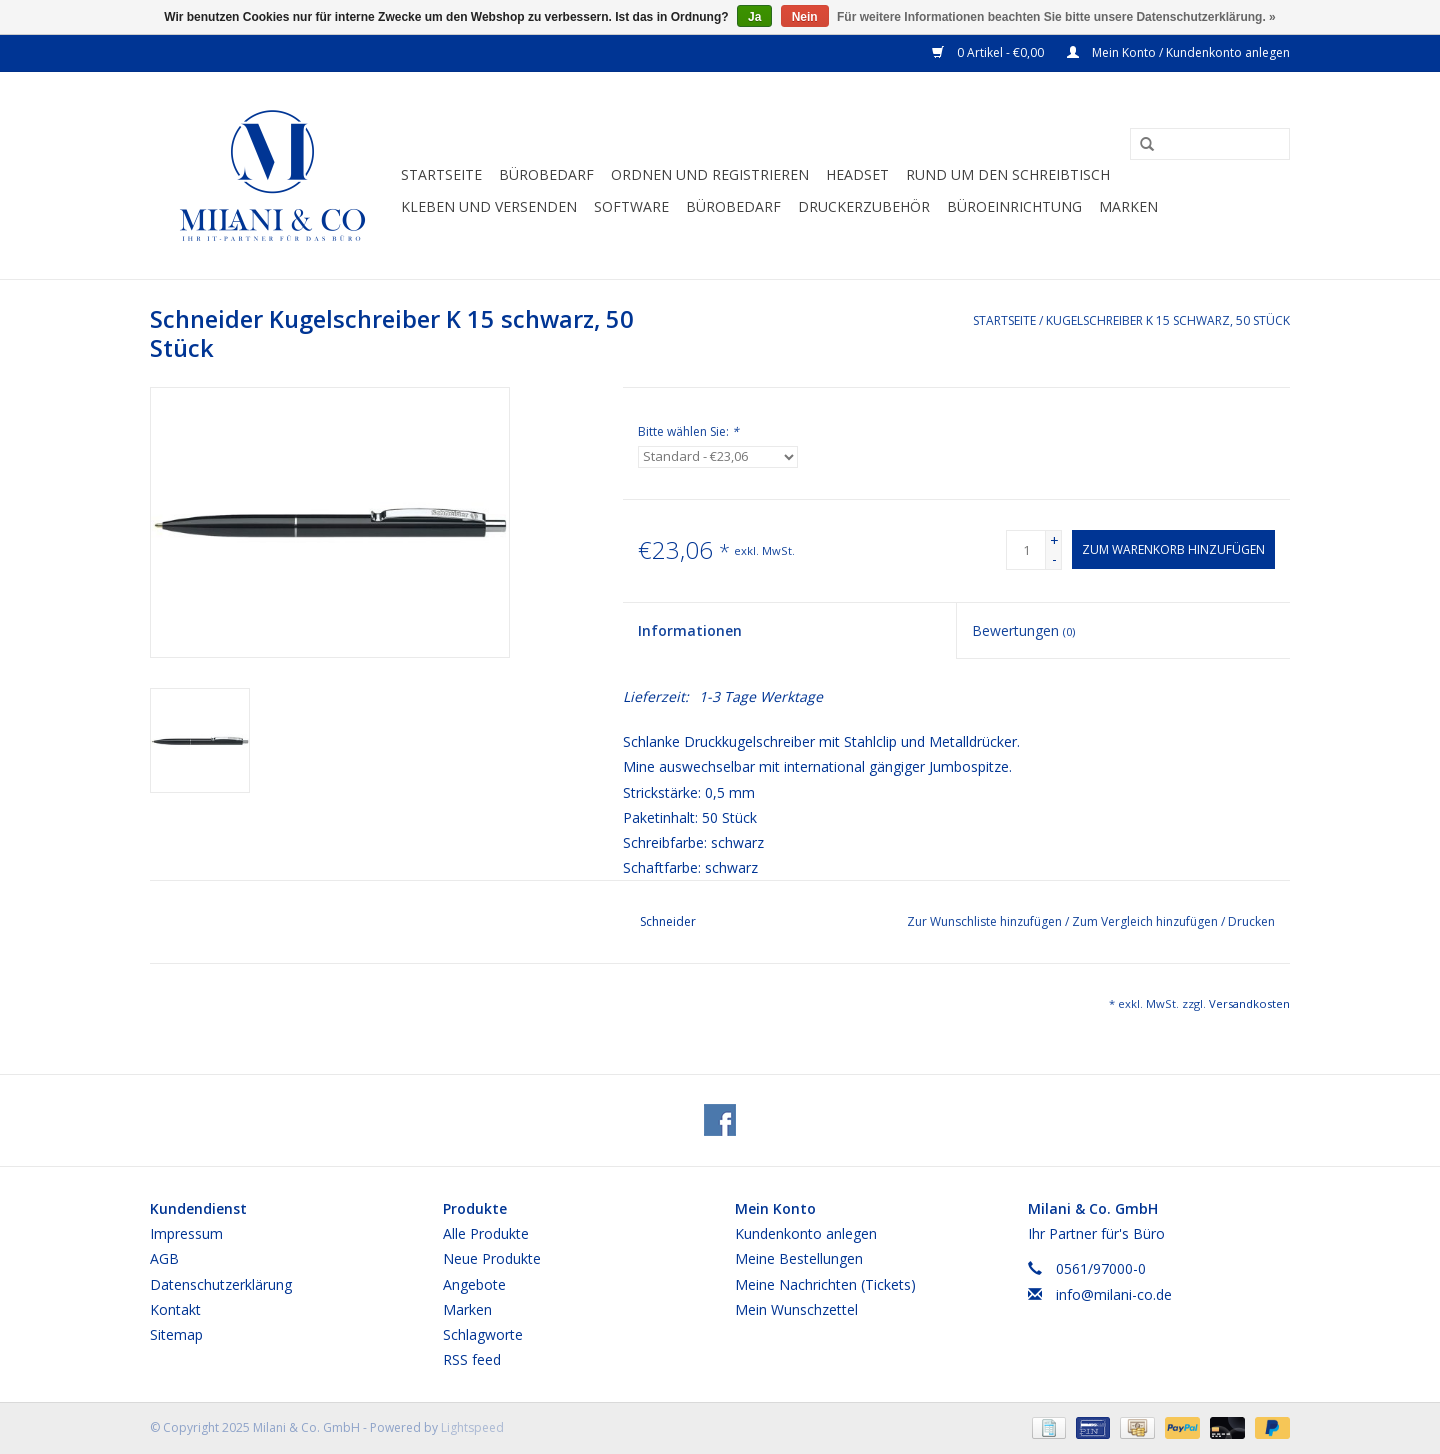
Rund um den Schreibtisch (1008, 174)
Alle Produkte (486, 1233)
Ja (754, 17)
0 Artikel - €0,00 (989, 52)
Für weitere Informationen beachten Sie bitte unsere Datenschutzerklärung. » (1056, 17)
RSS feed (472, 1359)
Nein (805, 17)
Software (631, 206)
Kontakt (175, 1309)
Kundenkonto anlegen (806, 1233)
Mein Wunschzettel (796, 1309)
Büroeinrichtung (1014, 206)
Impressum (186, 1233)
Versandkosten (1249, 1003)
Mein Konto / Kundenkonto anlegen (1178, 52)
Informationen (690, 630)
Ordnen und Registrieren (710, 174)
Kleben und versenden (489, 206)
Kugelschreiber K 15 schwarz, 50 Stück (1168, 320)
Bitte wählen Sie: (688, 431)
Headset (857, 174)
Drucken (1251, 921)
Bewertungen (1023, 630)
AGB (164, 1258)
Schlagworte (483, 1334)
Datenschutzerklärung (221, 1284)
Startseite (441, 174)
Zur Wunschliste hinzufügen (986, 921)
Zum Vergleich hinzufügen (1146, 921)
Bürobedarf (733, 206)
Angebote (474, 1284)
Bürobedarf (546, 174)
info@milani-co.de (1114, 1294)
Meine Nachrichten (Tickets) (825, 1284)
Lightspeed (472, 1427)
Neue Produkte (492, 1258)
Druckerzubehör (864, 206)
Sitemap (176, 1334)
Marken (1128, 206)
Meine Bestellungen (799, 1258)
